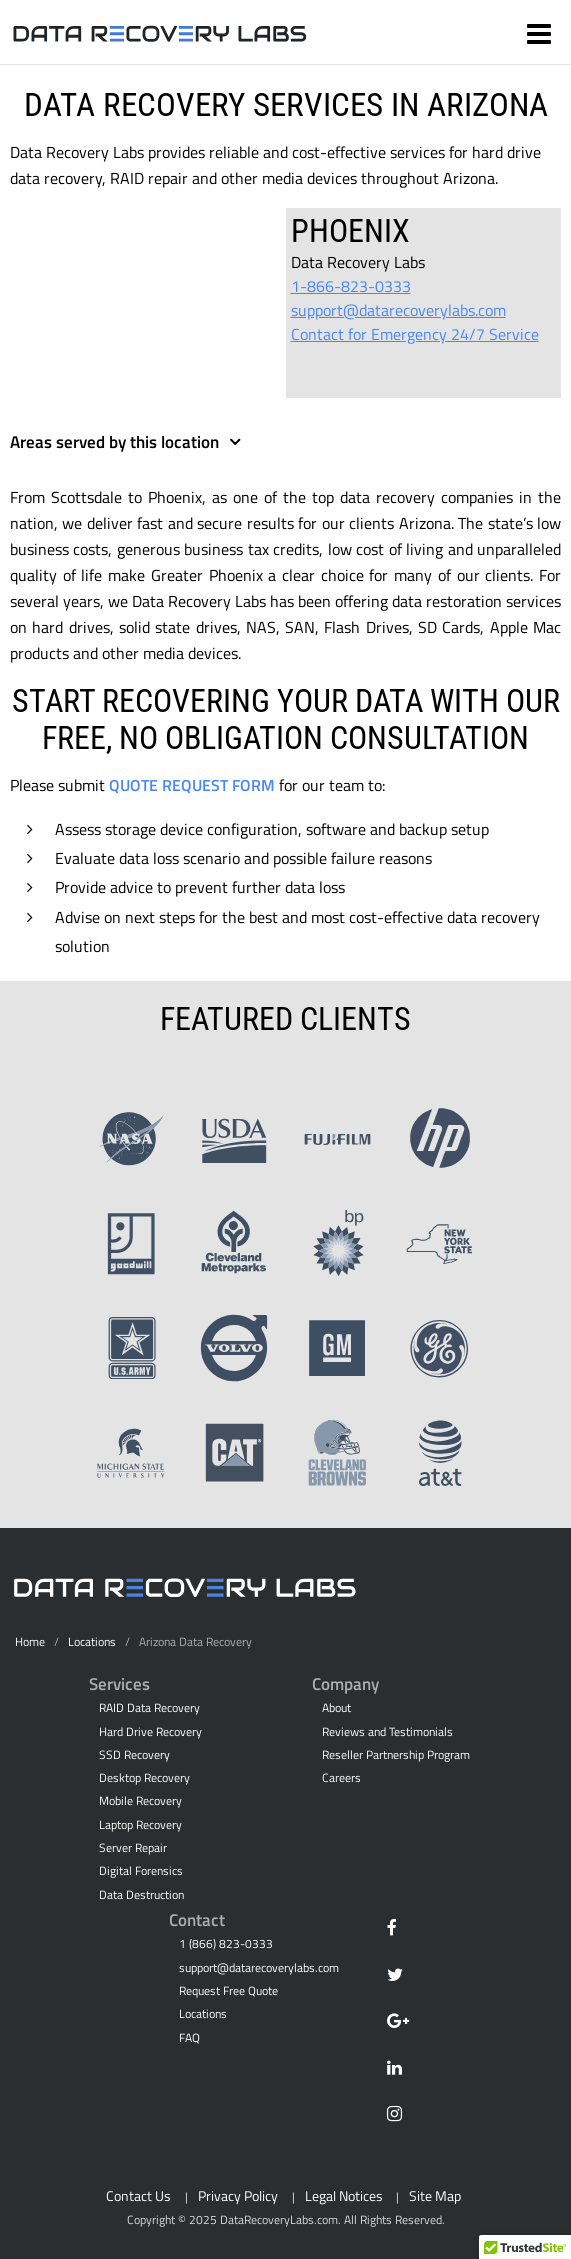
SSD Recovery (134, 1755)
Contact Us (138, 2195)
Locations (92, 1642)
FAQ (189, 2038)
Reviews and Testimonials (387, 1732)
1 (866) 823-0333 (226, 1944)
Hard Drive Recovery (150, 1732)
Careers (341, 1778)
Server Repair (133, 1848)
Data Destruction (141, 1895)
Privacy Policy (238, 2195)
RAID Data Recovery (149, 1708)
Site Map (435, 2195)
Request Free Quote (228, 1991)
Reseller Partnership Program (396, 1755)
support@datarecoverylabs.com (398, 310)
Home (30, 1642)
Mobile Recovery (140, 1801)
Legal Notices (344, 2195)
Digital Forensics (141, 1871)
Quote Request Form (192, 785)
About (336, 1708)
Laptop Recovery (140, 1825)
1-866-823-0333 (351, 286)
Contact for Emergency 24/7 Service (415, 334)
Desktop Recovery (144, 1778)
